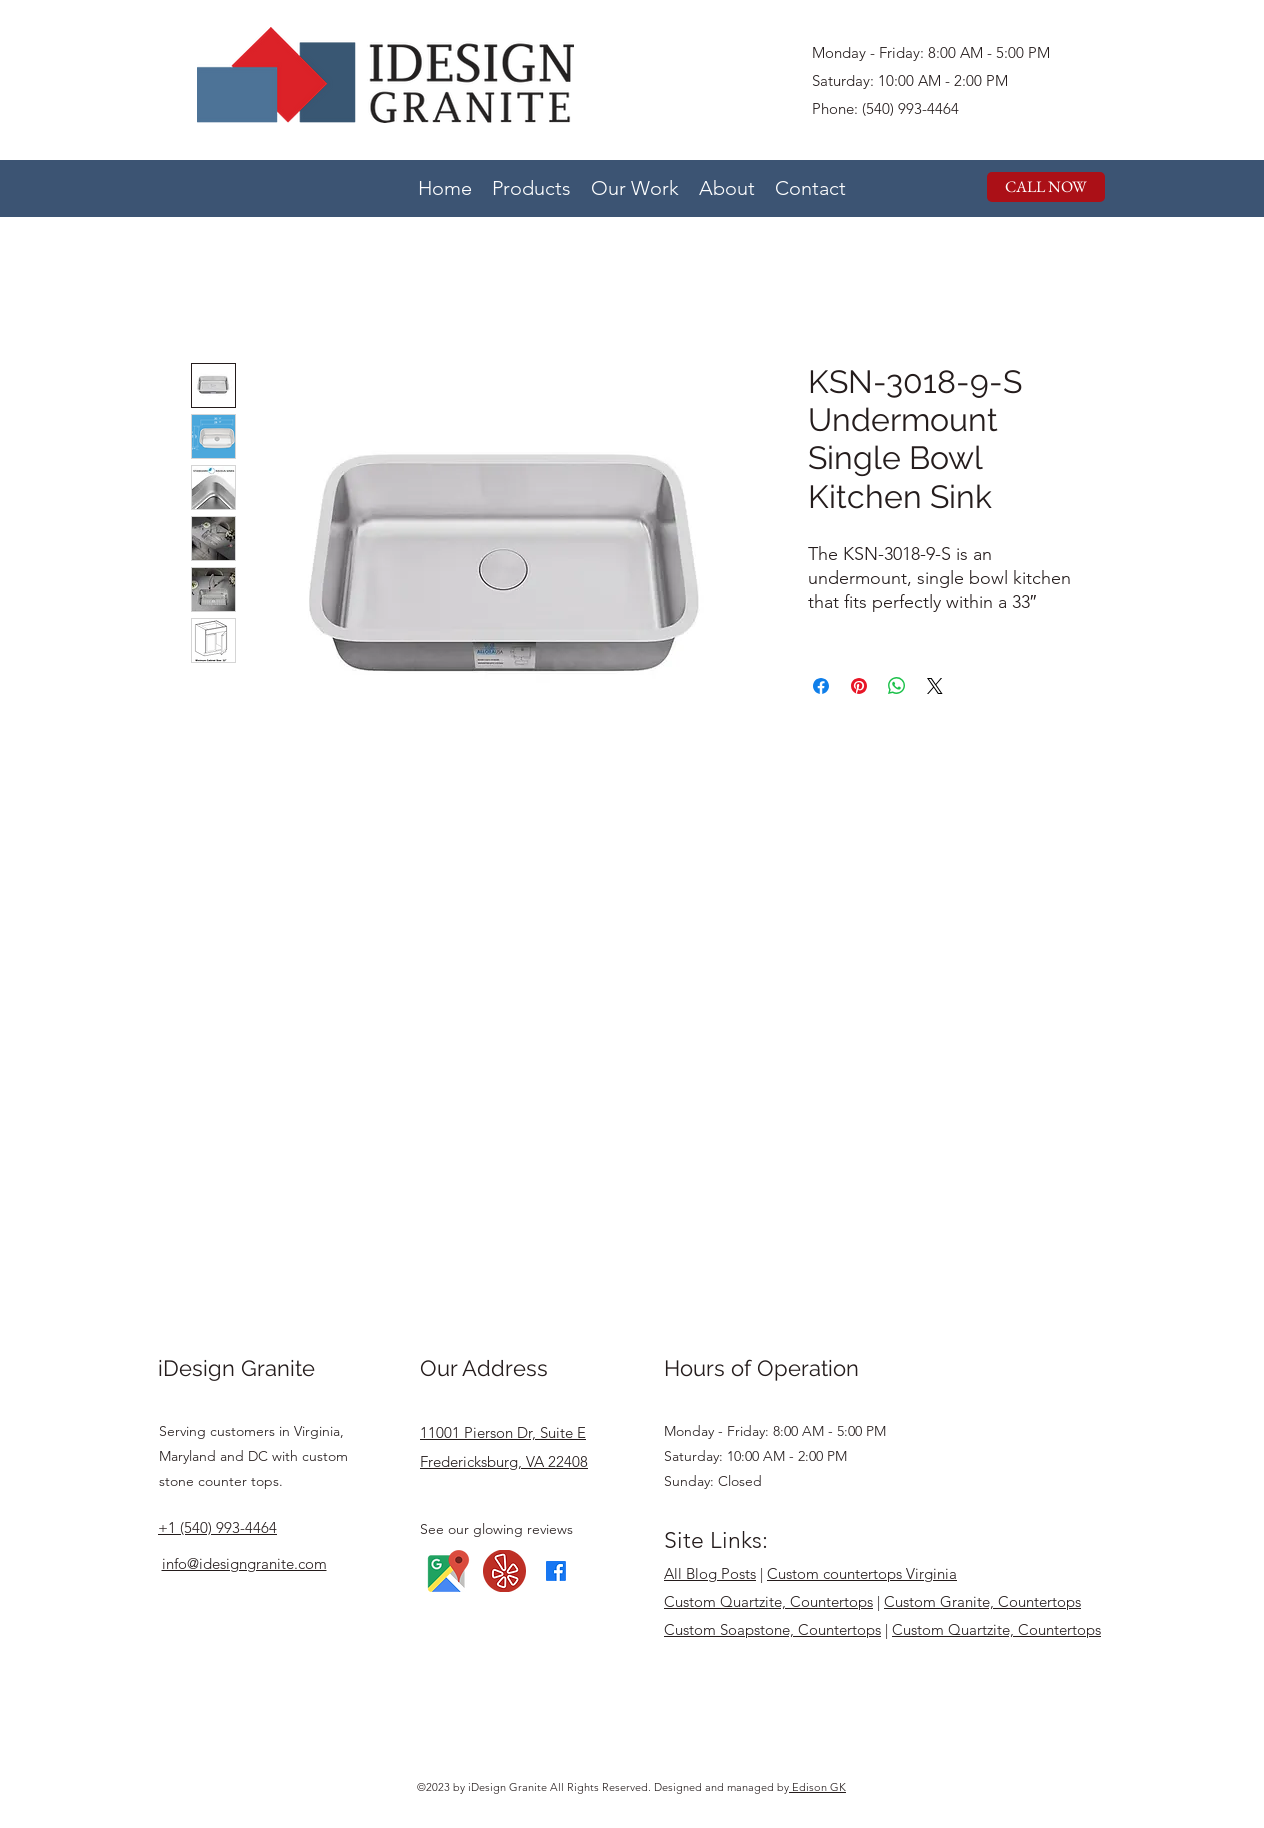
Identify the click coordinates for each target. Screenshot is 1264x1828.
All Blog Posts (710, 1573)
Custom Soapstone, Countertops (772, 1629)
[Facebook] (556, 1571)
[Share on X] (935, 686)
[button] (531, 186)
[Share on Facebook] (821, 686)
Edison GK (817, 1787)
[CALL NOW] (1046, 187)
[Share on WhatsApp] (897, 686)
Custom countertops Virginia (862, 1573)
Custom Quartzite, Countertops (768, 1601)
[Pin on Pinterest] (859, 686)
